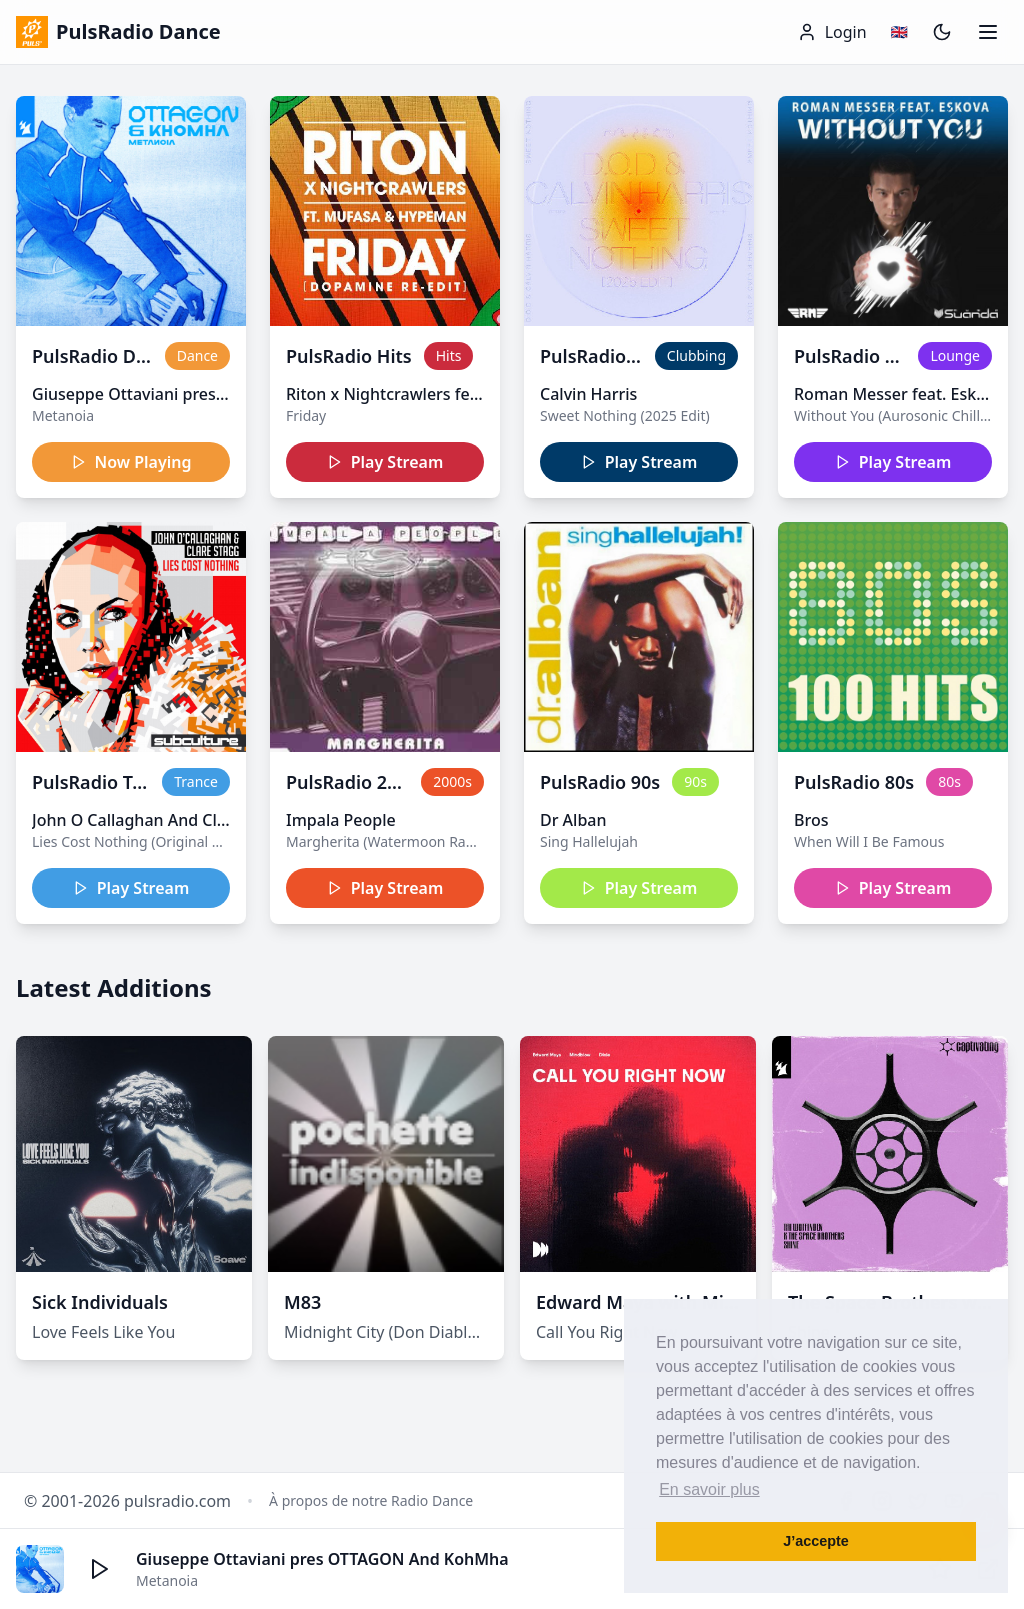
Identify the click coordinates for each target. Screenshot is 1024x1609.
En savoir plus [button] (709, 1489)
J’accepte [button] (816, 1541)
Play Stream (385, 462)
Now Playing (131, 462)
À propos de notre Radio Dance (371, 1500)
